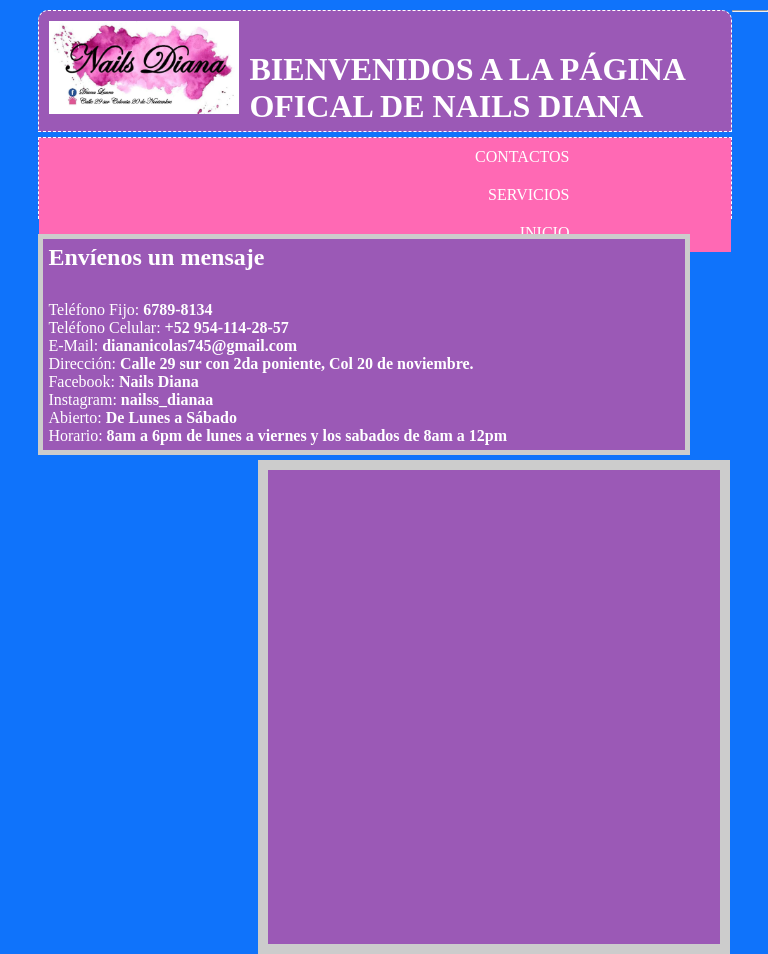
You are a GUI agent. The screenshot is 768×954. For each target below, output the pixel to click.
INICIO (545, 232)
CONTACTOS (522, 156)
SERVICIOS (528, 194)
